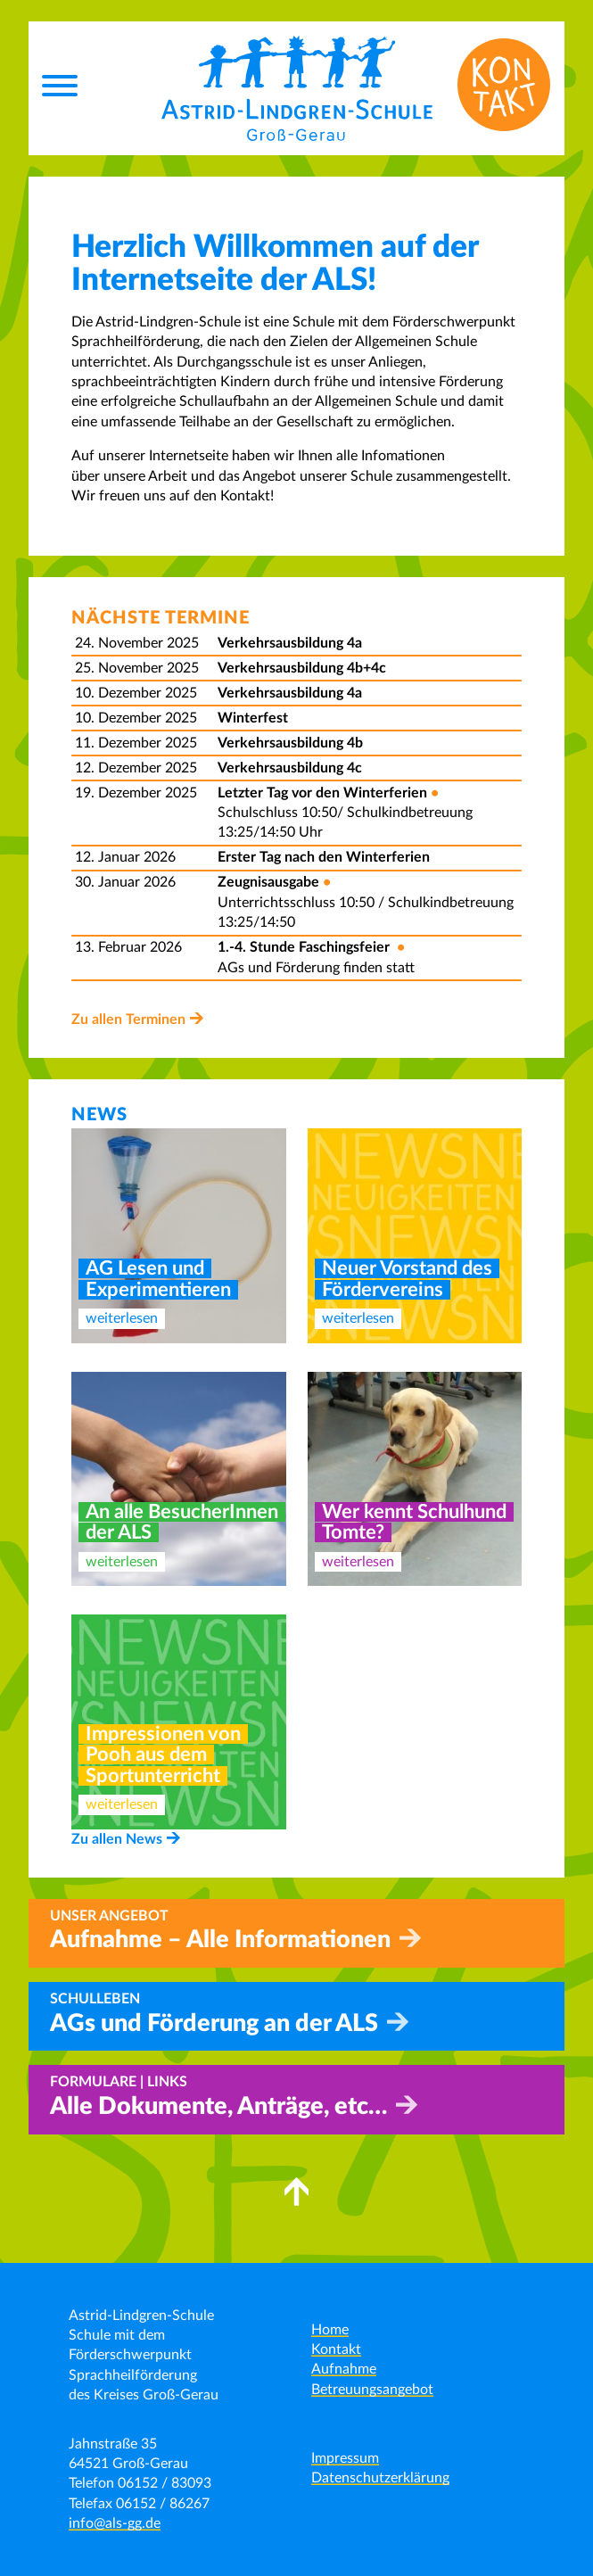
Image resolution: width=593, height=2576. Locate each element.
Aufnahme (343, 2369)
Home (330, 2330)
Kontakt (336, 2349)
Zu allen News (116, 1839)
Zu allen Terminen (128, 1019)
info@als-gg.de (115, 2523)
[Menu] (60, 88)
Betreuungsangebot (372, 2389)
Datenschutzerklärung (380, 2478)
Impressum (345, 2458)
